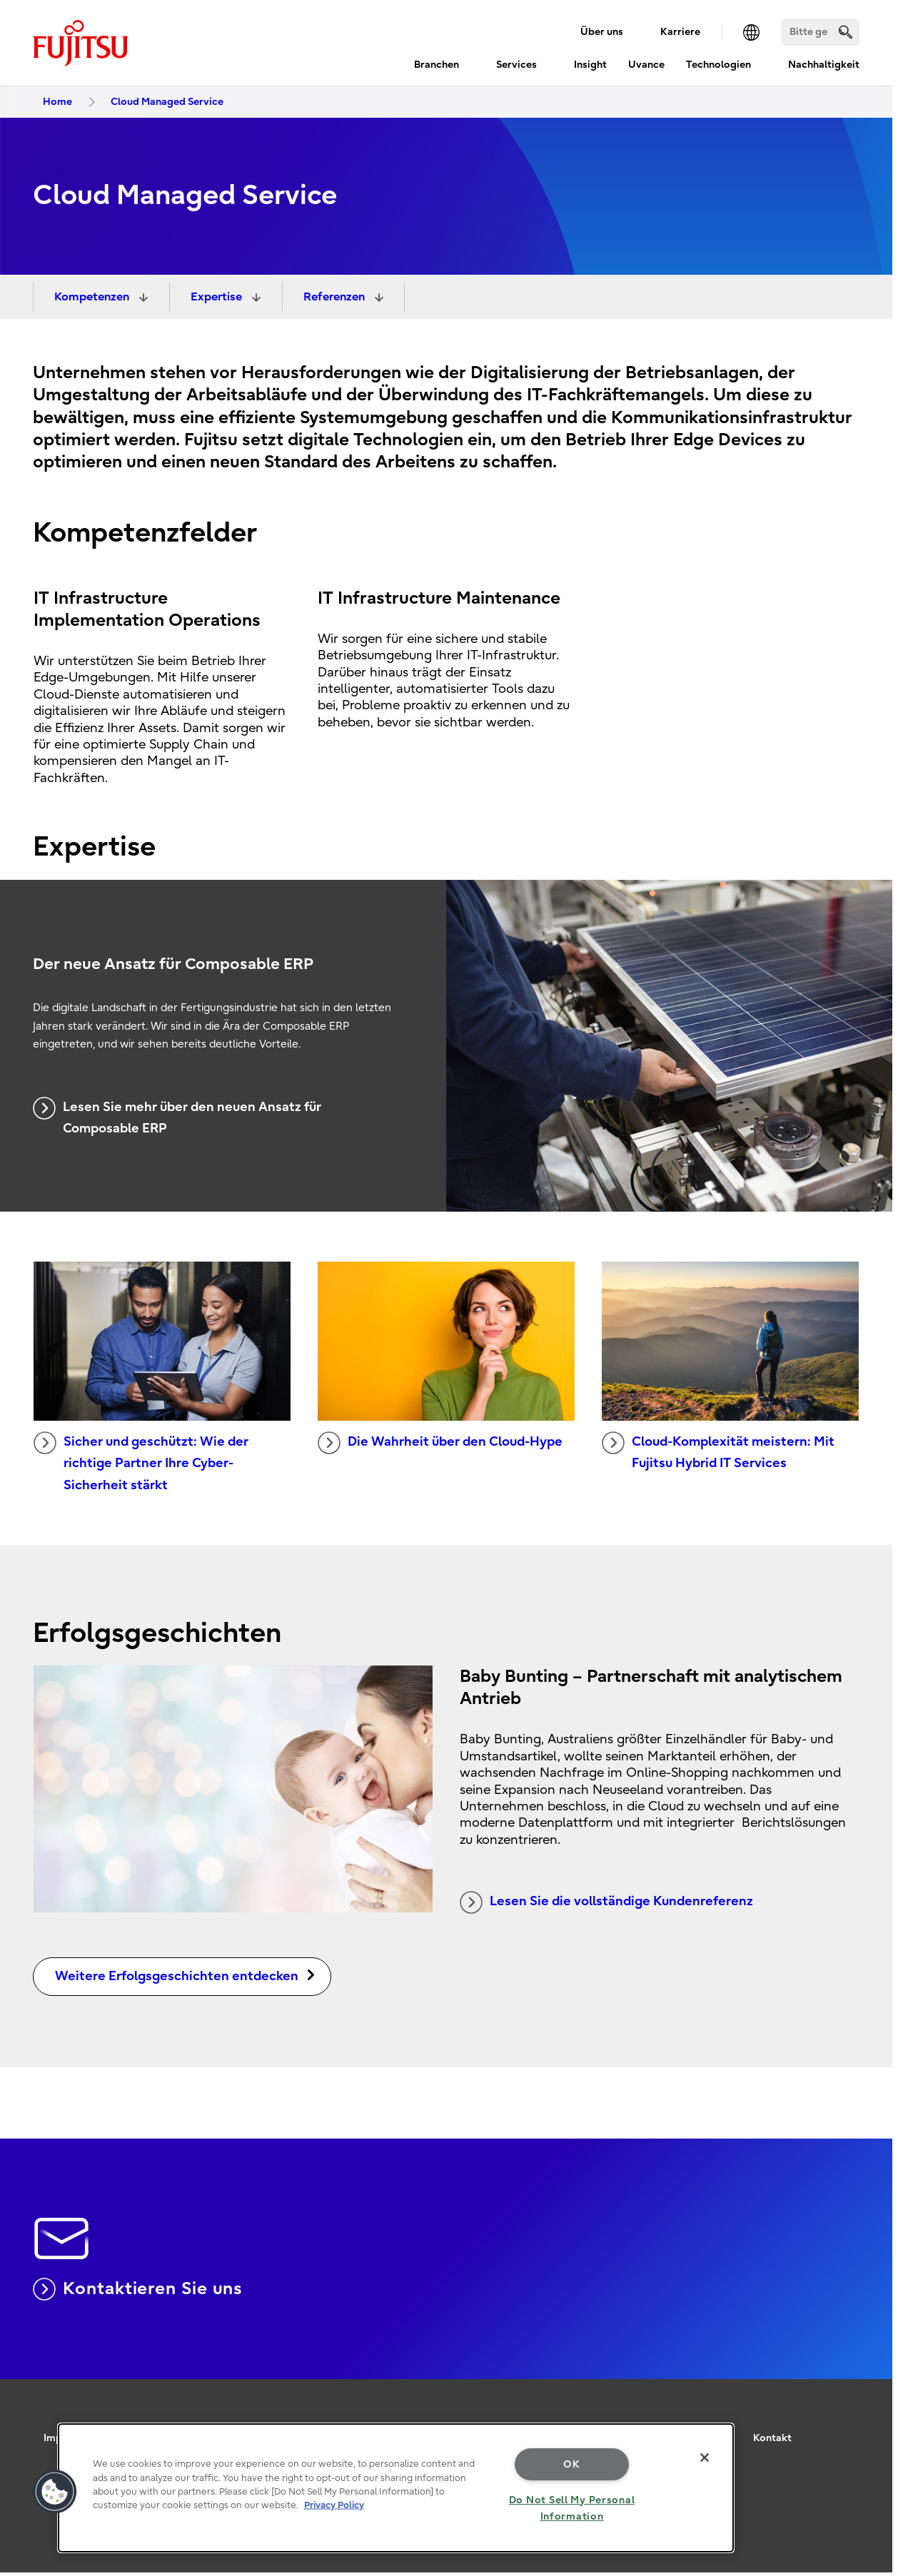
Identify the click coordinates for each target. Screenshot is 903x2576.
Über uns (601, 32)
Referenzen (335, 296)
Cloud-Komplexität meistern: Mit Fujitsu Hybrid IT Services (718, 1451)
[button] (55, 2492)
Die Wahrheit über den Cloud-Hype (440, 1442)
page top (871, 2399)
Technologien (718, 65)
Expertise (218, 296)
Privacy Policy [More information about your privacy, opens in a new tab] (334, 2505)
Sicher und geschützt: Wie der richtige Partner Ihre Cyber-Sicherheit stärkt (141, 1462)
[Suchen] (820, 32)
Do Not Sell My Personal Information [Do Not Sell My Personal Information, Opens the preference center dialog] (572, 2508)
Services (516, 65)
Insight (590, 65)
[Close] (704, 2457)
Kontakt (772, 2438)
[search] (845, 32)
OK (571, 2464)
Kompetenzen (93, 296)
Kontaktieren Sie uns (138, 2289)
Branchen (436, 65)
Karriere (680, 32)
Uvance (646, 65)
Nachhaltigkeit (823, 65)
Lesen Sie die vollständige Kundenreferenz (606, 1902)
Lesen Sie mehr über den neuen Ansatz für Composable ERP (177, 1117)
